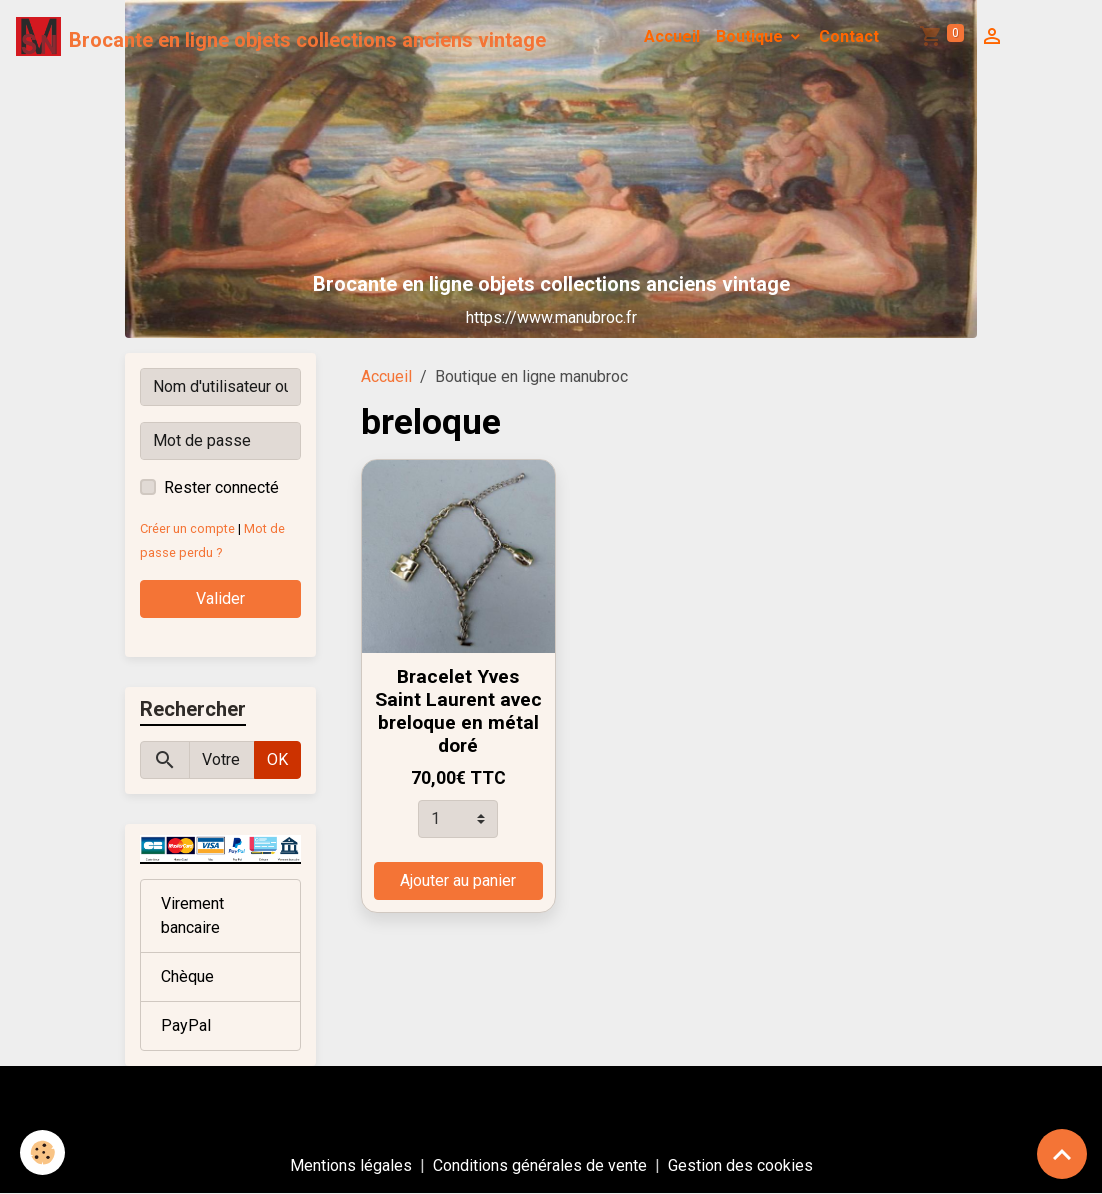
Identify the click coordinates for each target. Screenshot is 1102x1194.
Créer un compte (187, 528)
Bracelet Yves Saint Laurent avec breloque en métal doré (458, 711)
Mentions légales (351, 1165)
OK (277, 759)
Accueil (672, 36)
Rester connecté (221, 487)
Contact (849, 36)
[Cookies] (42, 1152)
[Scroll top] (1062, 1154)
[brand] (281, 37)
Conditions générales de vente (540, 1165)
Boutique (751, 36)
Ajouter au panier (458, 880)
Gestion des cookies (740, 1165)
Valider (220, 598)
